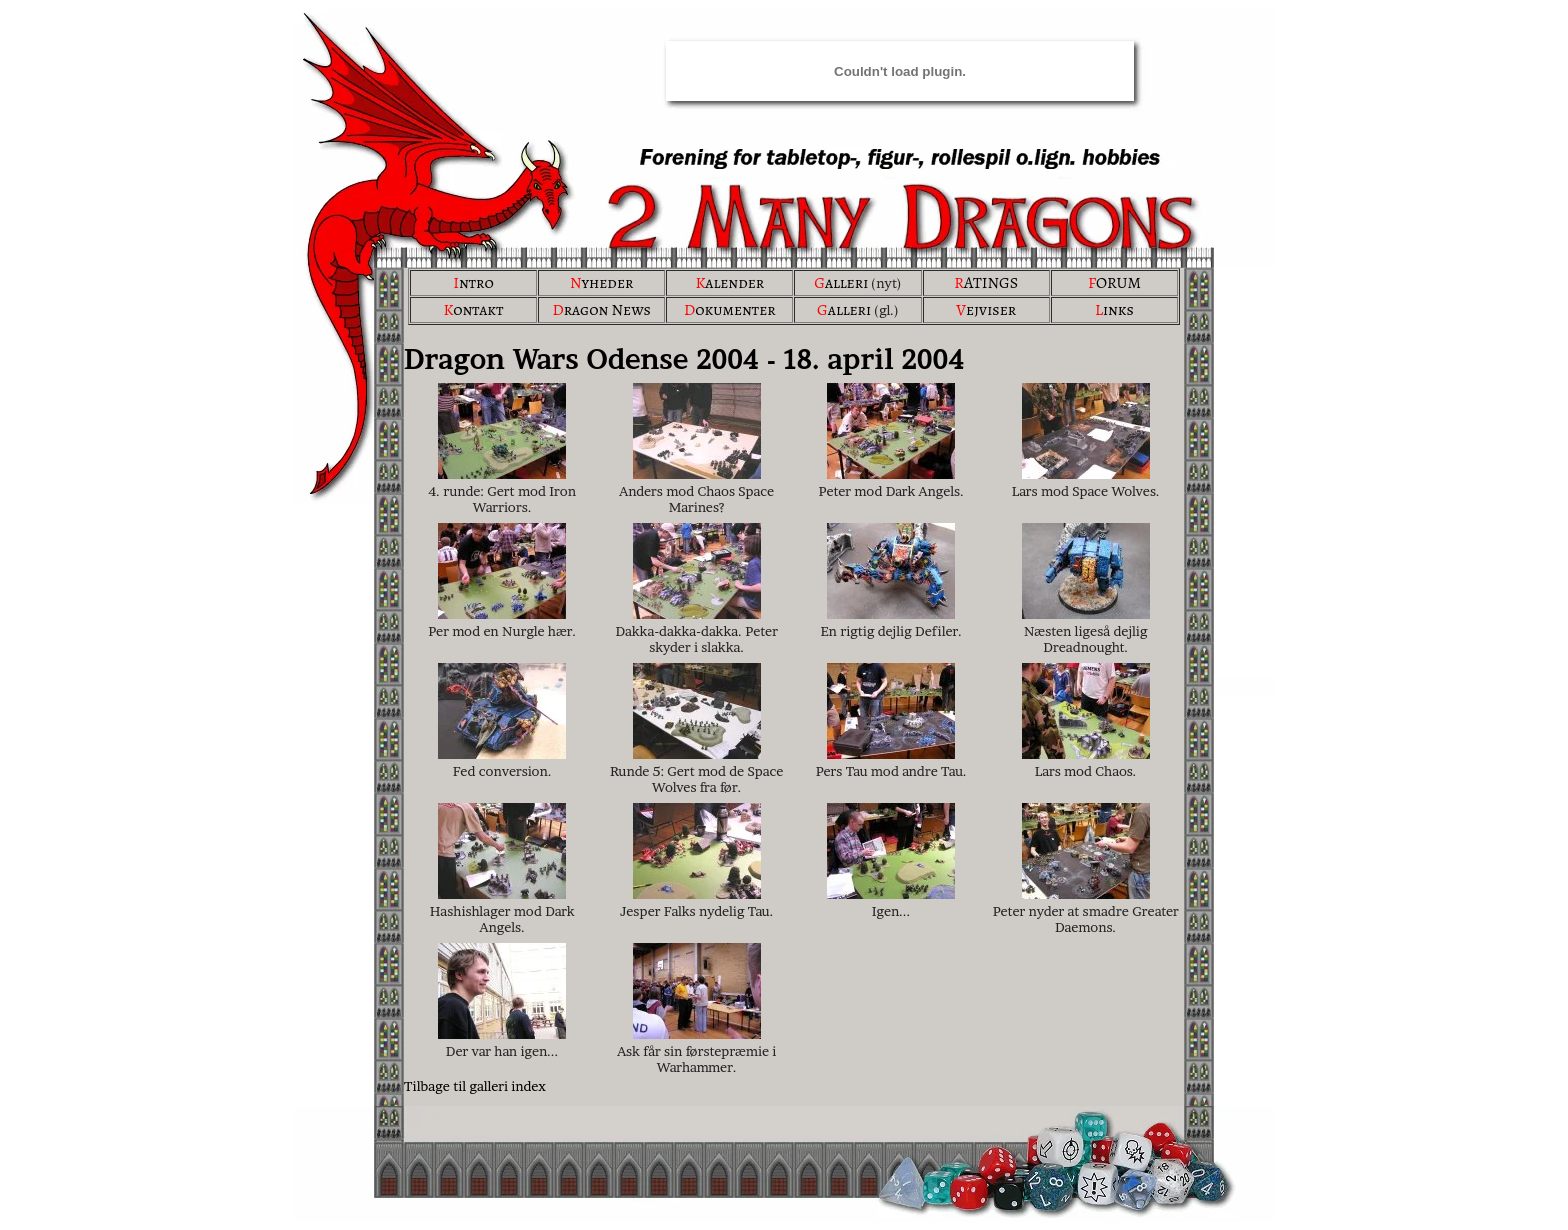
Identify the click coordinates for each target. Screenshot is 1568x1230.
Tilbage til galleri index (475, 1086)
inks (1114, 310)
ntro (473, 283)
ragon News (601, 310)
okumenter (730, 310)
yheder (602, 283)
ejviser (986, 310)
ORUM (1114, 283)
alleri (841, 283)
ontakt (473, 310)
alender (729, 283)
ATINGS (986, 283)
